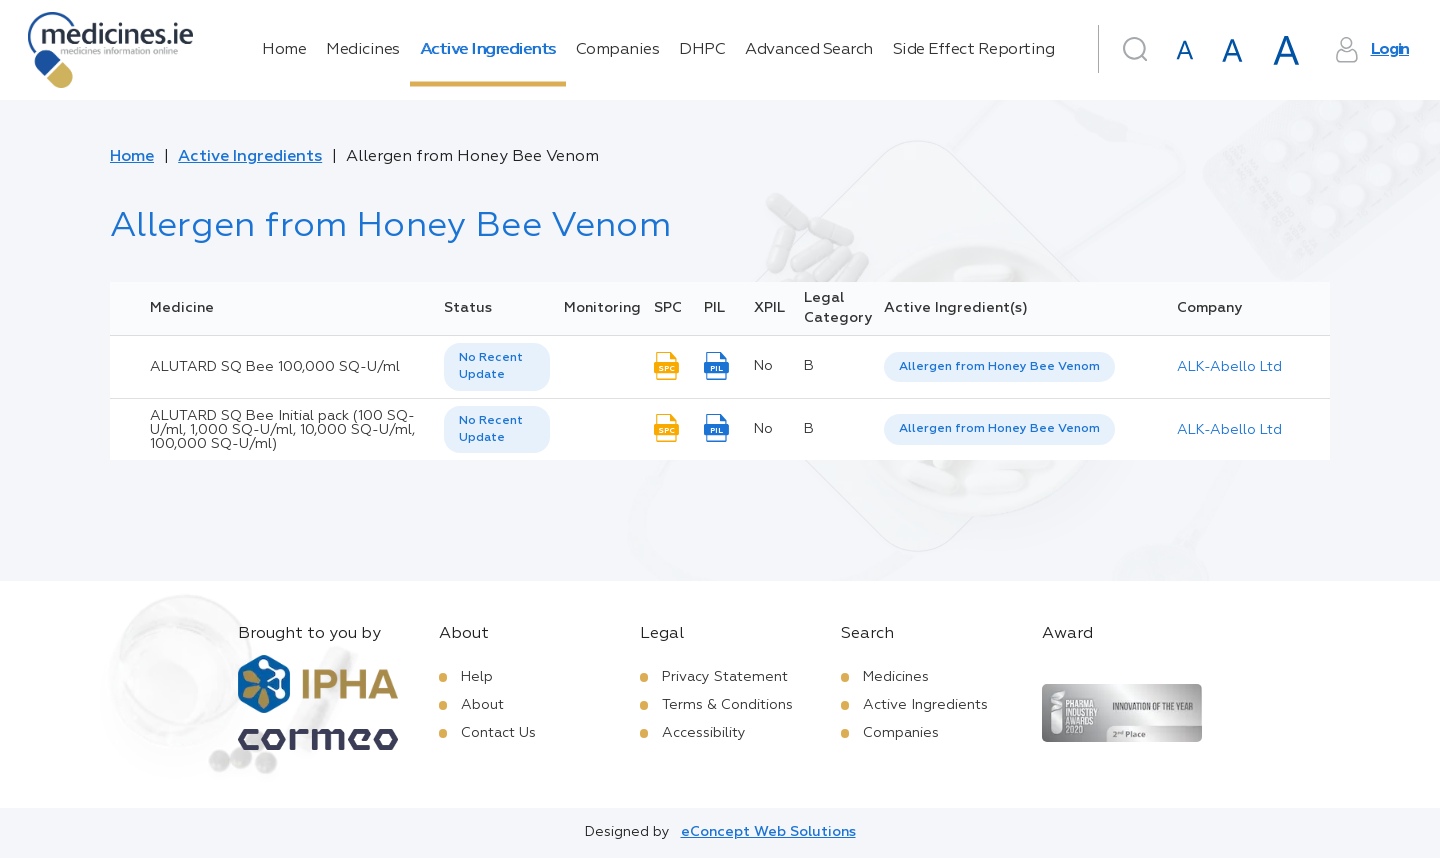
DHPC (702, 50)
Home (284, 50)
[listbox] (497, 367)
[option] (999, 367)
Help (477, 677)
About (482, 705)
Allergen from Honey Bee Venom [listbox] (999, 367)
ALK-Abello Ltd (1229, 367)
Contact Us (498, 733)
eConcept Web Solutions (768, 832)
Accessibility (704, 733)
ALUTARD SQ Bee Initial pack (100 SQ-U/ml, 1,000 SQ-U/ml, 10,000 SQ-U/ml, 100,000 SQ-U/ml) (282, 430)
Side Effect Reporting (974, 50)
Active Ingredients (488, 50)
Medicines (363, 50)
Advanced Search (809, 50)
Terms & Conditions (727, 705)
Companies (618, 50)
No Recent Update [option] (491, 366)
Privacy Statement (725, 677)
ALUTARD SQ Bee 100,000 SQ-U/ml (275, 367)
